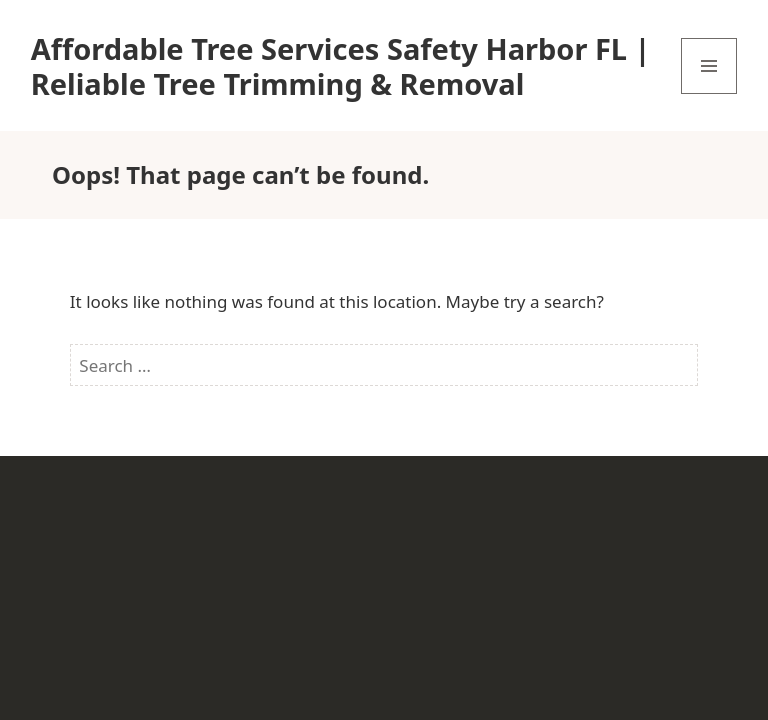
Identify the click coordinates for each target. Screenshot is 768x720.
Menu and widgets (709, 93)
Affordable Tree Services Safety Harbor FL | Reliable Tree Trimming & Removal (341, 66)
